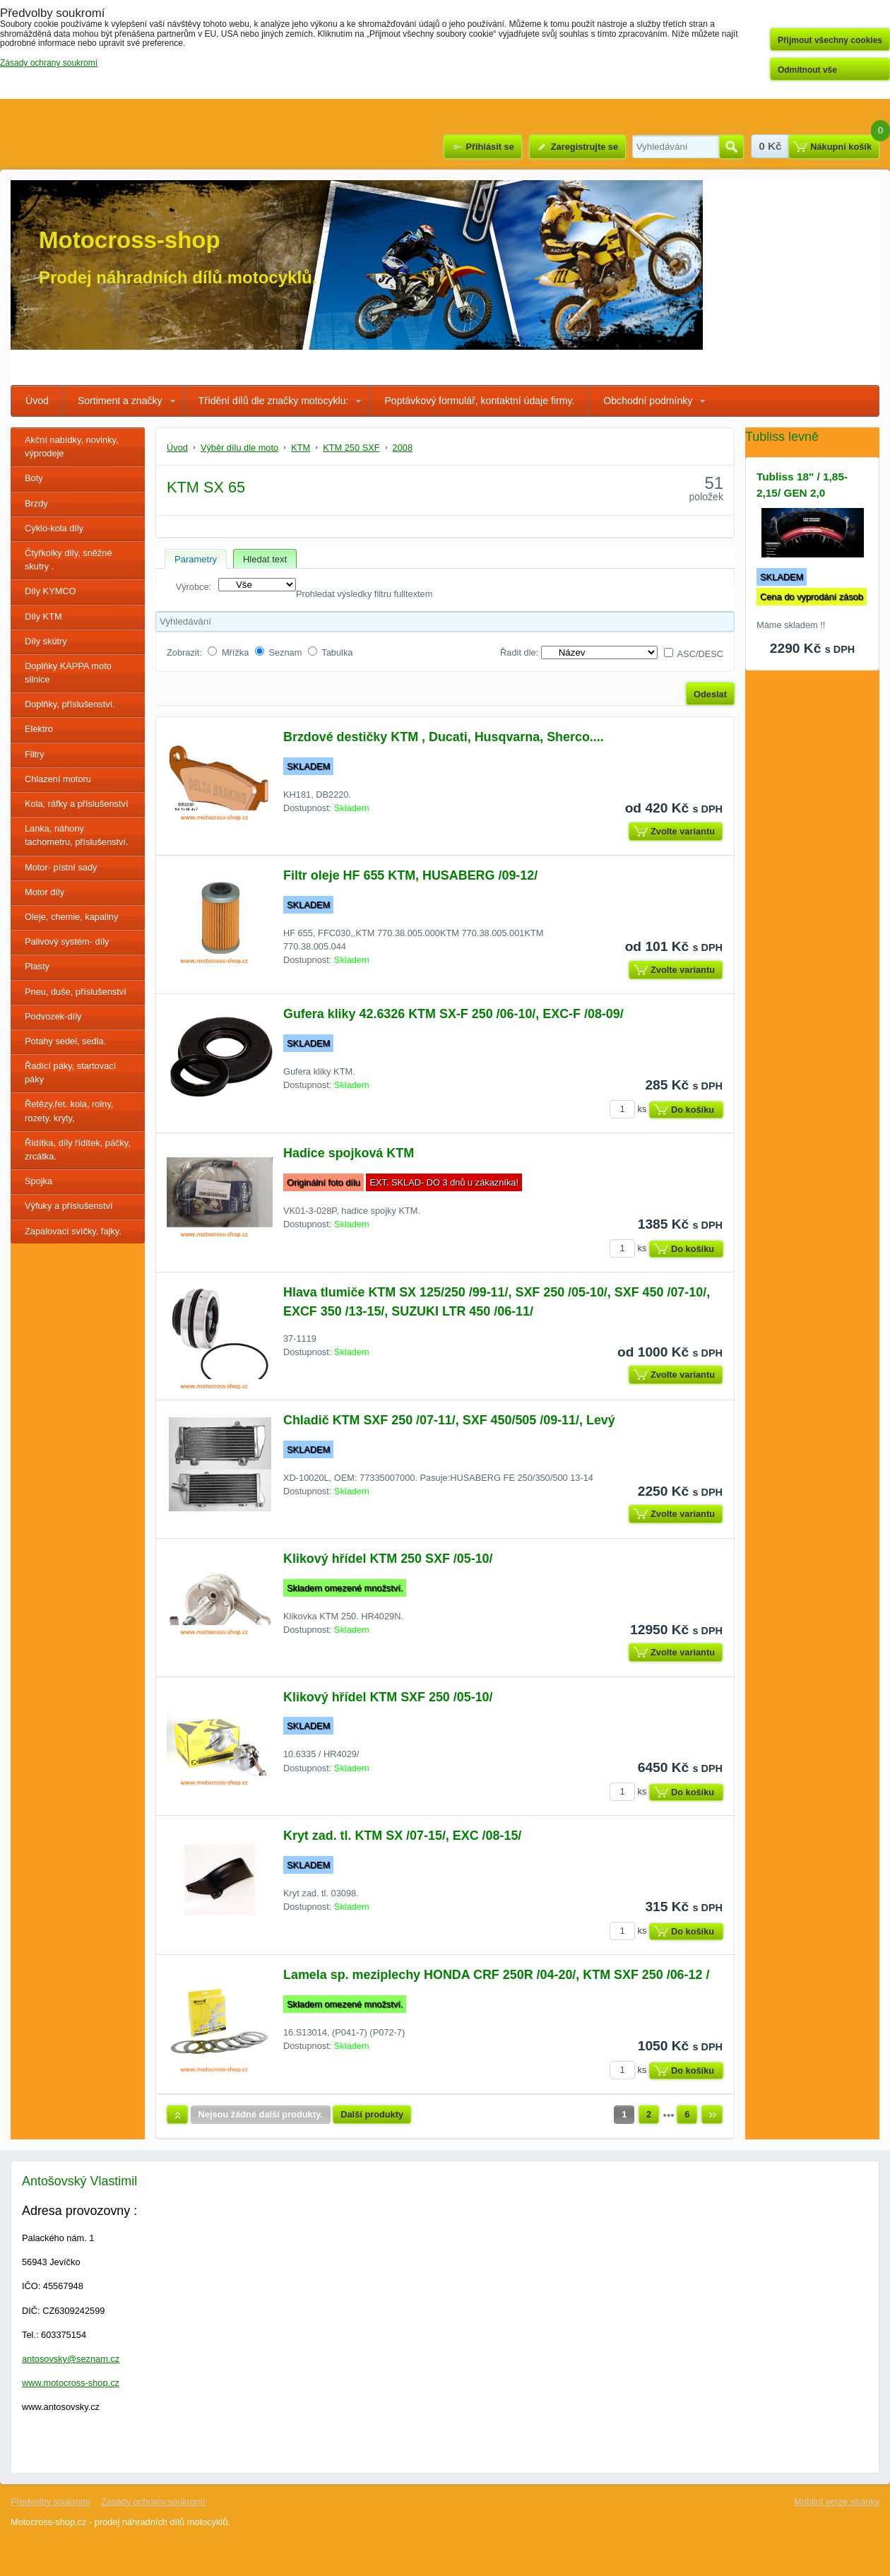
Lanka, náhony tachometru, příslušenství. (77, 835)
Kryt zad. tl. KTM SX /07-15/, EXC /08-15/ (402, 1835)
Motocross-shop (129, 240)
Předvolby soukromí (50, 2501)
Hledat (731, 147)
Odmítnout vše (807, 70)
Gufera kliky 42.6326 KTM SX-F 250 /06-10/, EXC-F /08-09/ (453, 1014)
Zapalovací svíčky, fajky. (73, 1231)
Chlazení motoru (58, 779)
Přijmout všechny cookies (830, 40)
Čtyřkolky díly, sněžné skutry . (68, 560)
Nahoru (177, 2114)
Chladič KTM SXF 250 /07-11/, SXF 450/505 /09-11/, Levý (449, 1420)
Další (712, 2114)
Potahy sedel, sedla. (65, 1041)
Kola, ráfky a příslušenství (77, 803)
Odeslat (710, 694)
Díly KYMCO (50, 591)
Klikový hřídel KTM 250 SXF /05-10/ (388, 1559)
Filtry (34, 754)
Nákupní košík (841, 146)
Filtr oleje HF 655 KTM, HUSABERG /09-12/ (410, 875)
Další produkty (371, 2114)
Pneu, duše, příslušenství (75, 991)
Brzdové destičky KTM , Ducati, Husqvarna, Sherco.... (443, 737)
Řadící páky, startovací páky (70, 1072)
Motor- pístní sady (61, 867)
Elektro (39, 728)
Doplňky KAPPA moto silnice (68, 673)
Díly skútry (46, 641)
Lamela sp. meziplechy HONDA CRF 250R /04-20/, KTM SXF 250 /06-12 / (496, 1975)
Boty (34, 478)
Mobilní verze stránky (836, 2501)
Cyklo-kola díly (54, 528)
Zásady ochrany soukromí (153, 2501)
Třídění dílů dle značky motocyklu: (273, 400)
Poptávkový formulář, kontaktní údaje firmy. (479, 400)
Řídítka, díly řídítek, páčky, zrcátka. (78, 1150)
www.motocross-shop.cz (70, 2382)
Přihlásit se (489, 146)
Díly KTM (43, 616)
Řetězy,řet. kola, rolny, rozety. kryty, (69, 1111)
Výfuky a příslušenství (68, 1205)
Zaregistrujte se (584, 146)
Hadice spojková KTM (348, 1153)
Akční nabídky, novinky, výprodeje (72, 447)
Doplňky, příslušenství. (70, 704)
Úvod (37, 400)
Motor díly (44, 892)
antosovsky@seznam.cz (70, 2358)
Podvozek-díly (53, 1016)
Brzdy (36, 503)
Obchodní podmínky (647, 400)
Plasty (37, 966)
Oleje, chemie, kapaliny (71, 916)
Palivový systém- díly (67, 941)
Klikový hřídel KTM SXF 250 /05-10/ (388, 1697)
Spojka (38, 1181)
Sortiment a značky (120, 400)
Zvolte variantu (683, 831)
